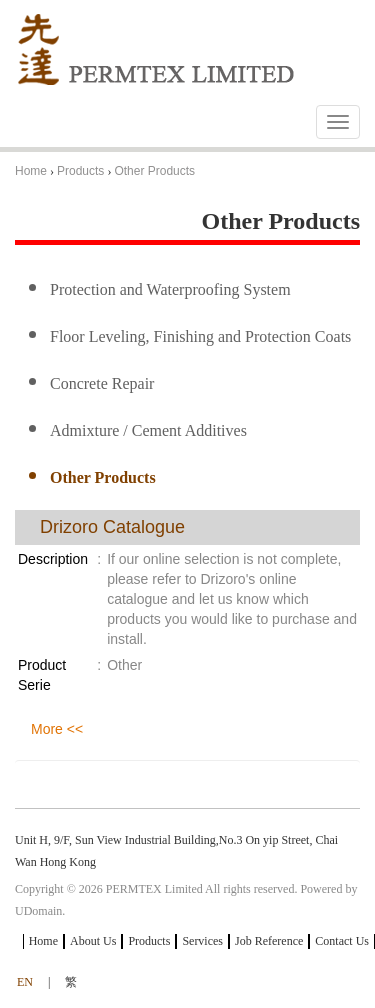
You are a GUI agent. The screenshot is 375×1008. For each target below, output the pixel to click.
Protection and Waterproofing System (170, 289)
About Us (93, 941)
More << (57, 729)
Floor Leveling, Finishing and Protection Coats (200, 336)
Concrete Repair (102, 383)
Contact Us (342, 941)
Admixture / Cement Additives (148, 430)
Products (80, 171)
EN (25, 982)
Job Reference (269, 941)
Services (202, 941)
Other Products (154, 171)
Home (31, 171)
